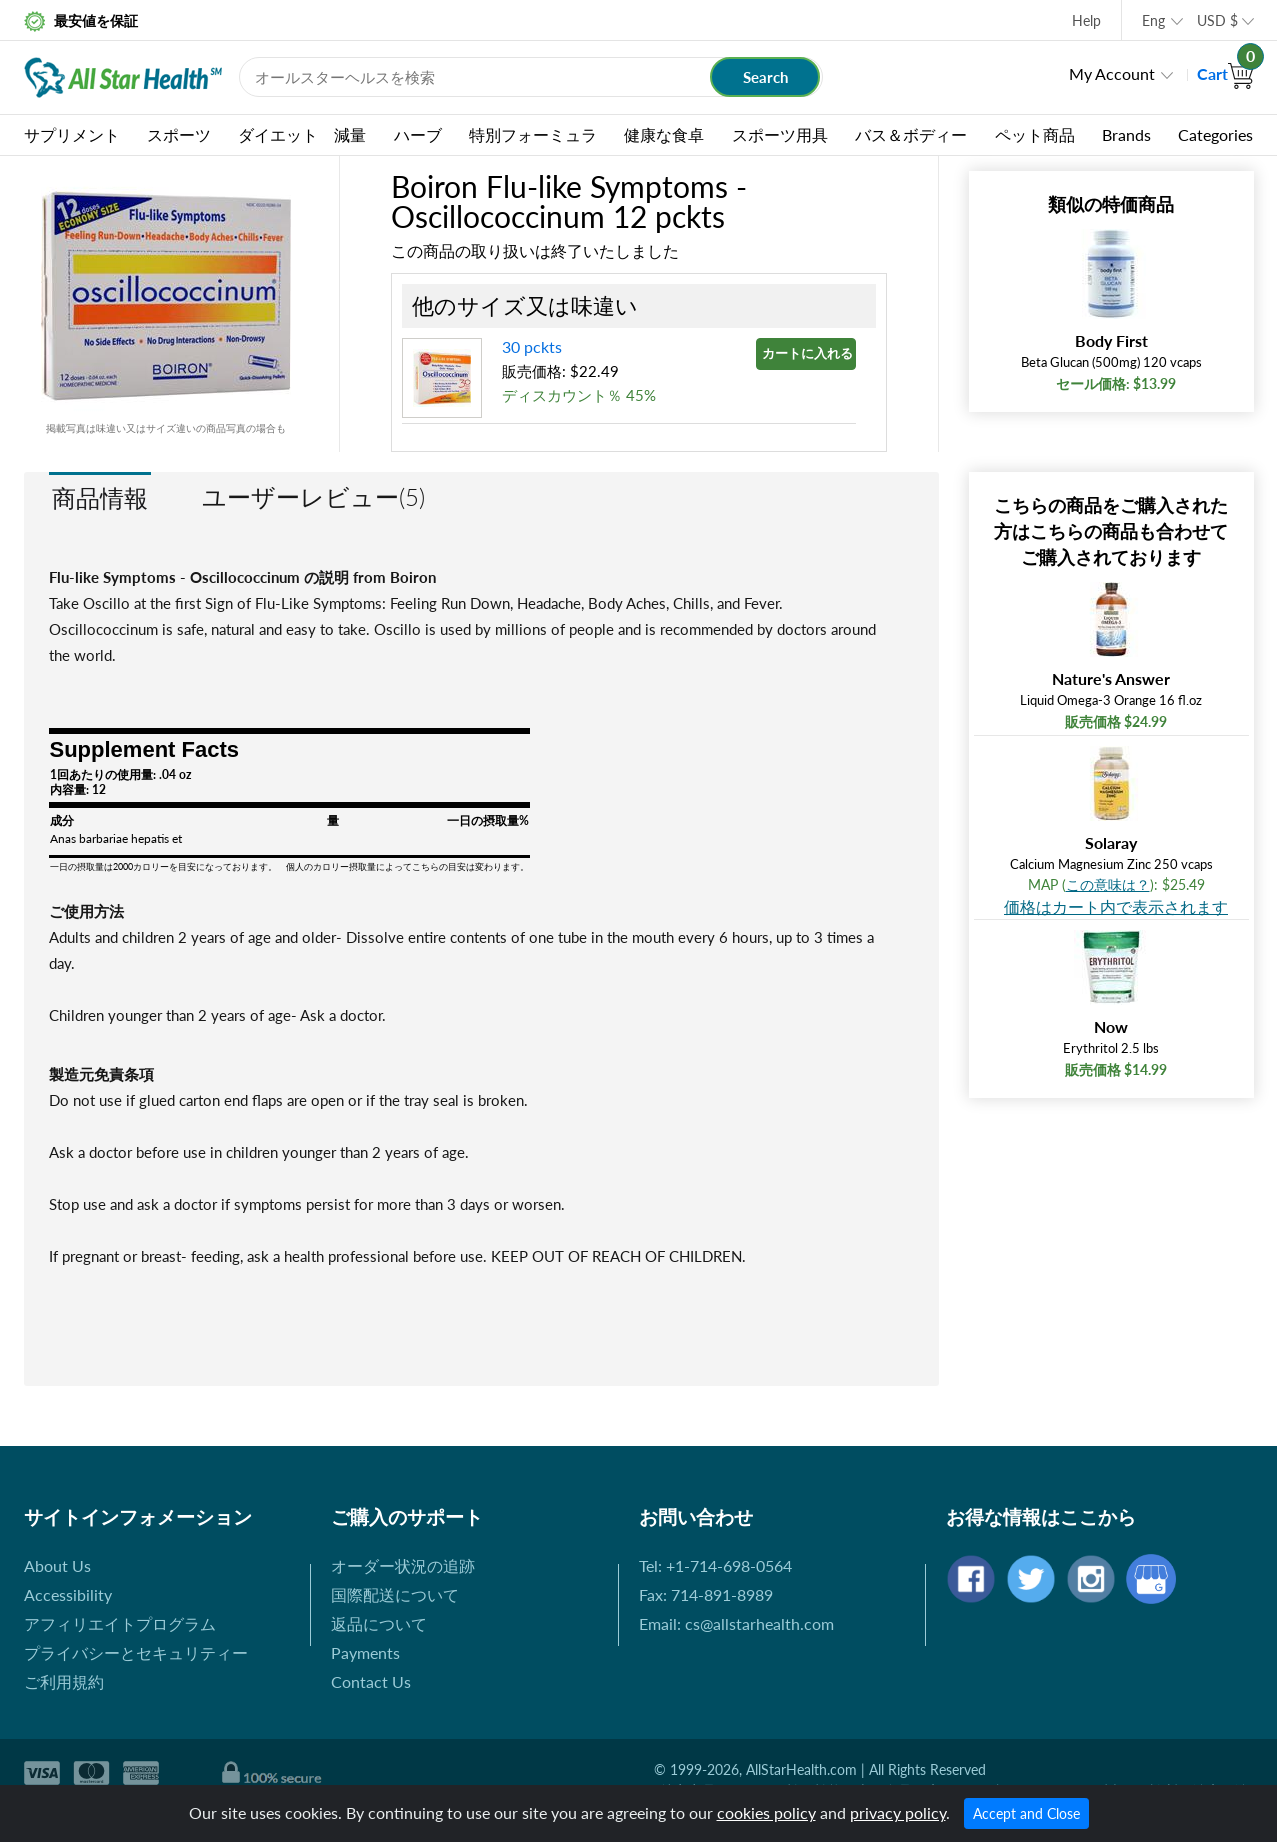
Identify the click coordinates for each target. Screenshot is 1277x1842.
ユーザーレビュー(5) (313, 496)
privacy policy (898, 1812)
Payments (365, 1652)
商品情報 (100, 497)
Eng (1153, 20)
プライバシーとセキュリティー (136, 1652)
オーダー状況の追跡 (403, 1565)
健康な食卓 (664, 134)
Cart (1225, 73)
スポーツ (179, 134)
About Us (57, 1565)
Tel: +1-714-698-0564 (715, 1565)
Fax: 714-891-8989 (706, 1594)
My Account (1112, 73)
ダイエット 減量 (302, 134)
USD (1217, 20)
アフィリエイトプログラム (120, 1623)
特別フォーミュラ (533, 134)
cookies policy (766, 1812)
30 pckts (532, 346)
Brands (1126, 134)
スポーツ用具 (780, 134)
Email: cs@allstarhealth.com (736, 1623)
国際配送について (395, 1594)
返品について (379, 1623)
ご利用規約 (64, 1681)
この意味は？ (1108, 884)
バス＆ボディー (911, 134)
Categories (1215, 134)
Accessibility (68, 1594)
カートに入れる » (809, 353)
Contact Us (371, 1681)
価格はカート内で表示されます (1116, 906)
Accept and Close (1026, 1813)
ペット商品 (1035, 134)
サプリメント (72, 134)
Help (1086, 20)
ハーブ (418, 134)
